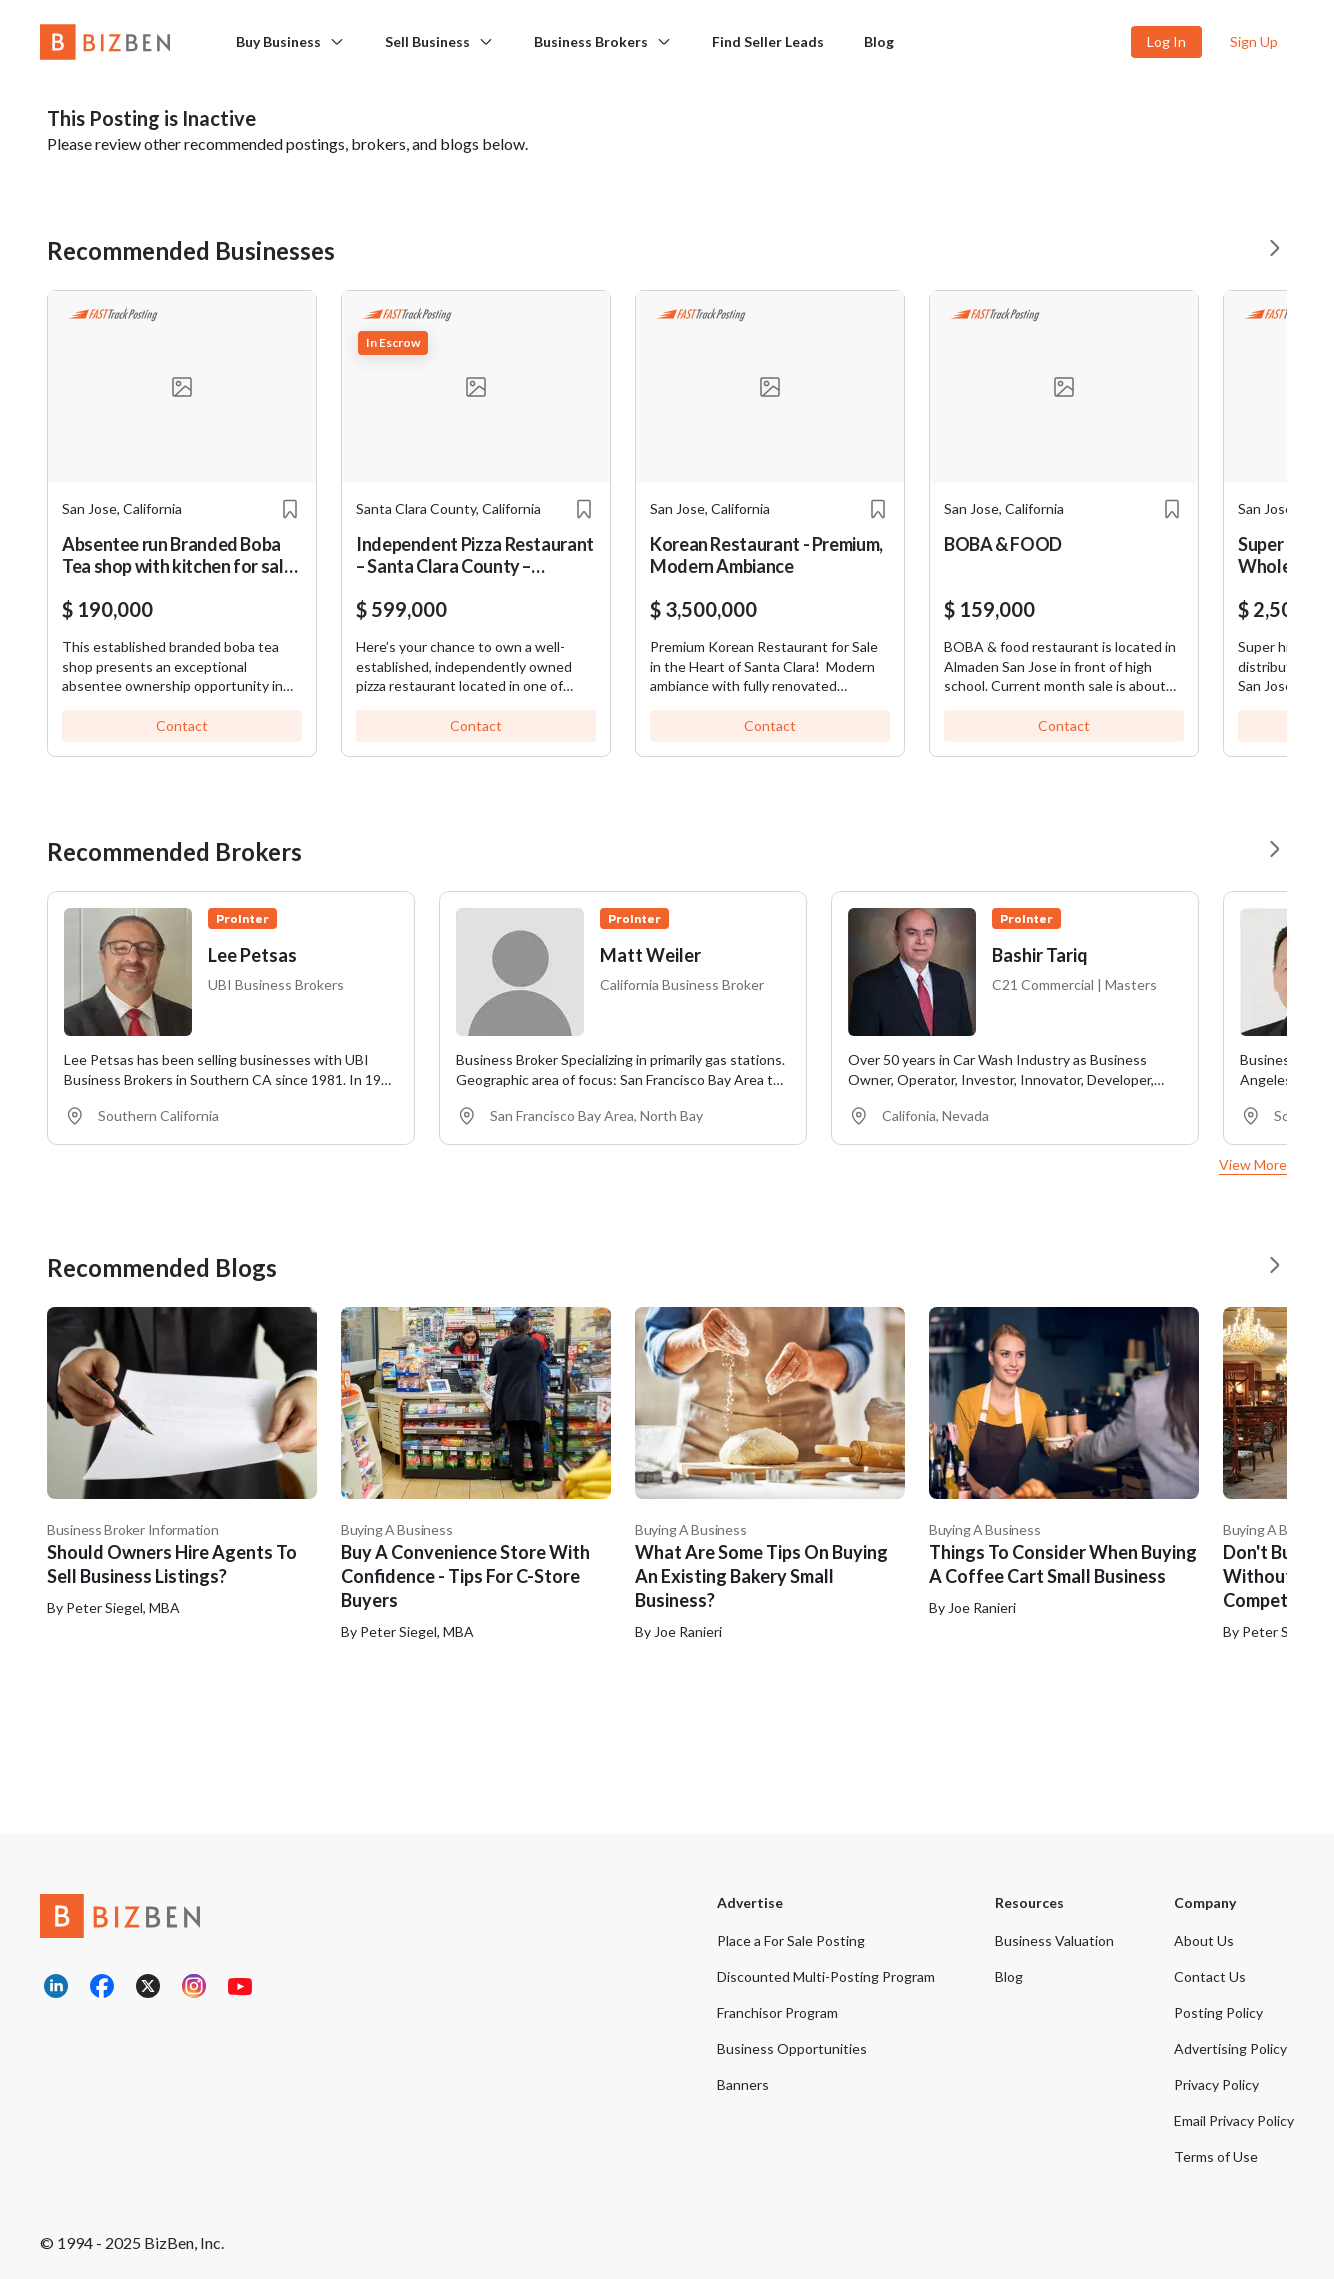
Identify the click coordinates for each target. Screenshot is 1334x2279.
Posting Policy (1218, 2012)
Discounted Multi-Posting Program (826, 1976)
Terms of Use (1216, 2156)
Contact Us (1210, 1976)
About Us (1204, 1940)
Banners (743, 2084)
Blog (879, 41)
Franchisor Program (777, 2012)
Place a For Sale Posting (791, 1940)
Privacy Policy (1216, 2084)
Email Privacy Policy (1234, 2120)
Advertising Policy (1230, 2048)
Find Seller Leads (768, 41)
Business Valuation (1054, 1940)
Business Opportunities (792, 2048)
